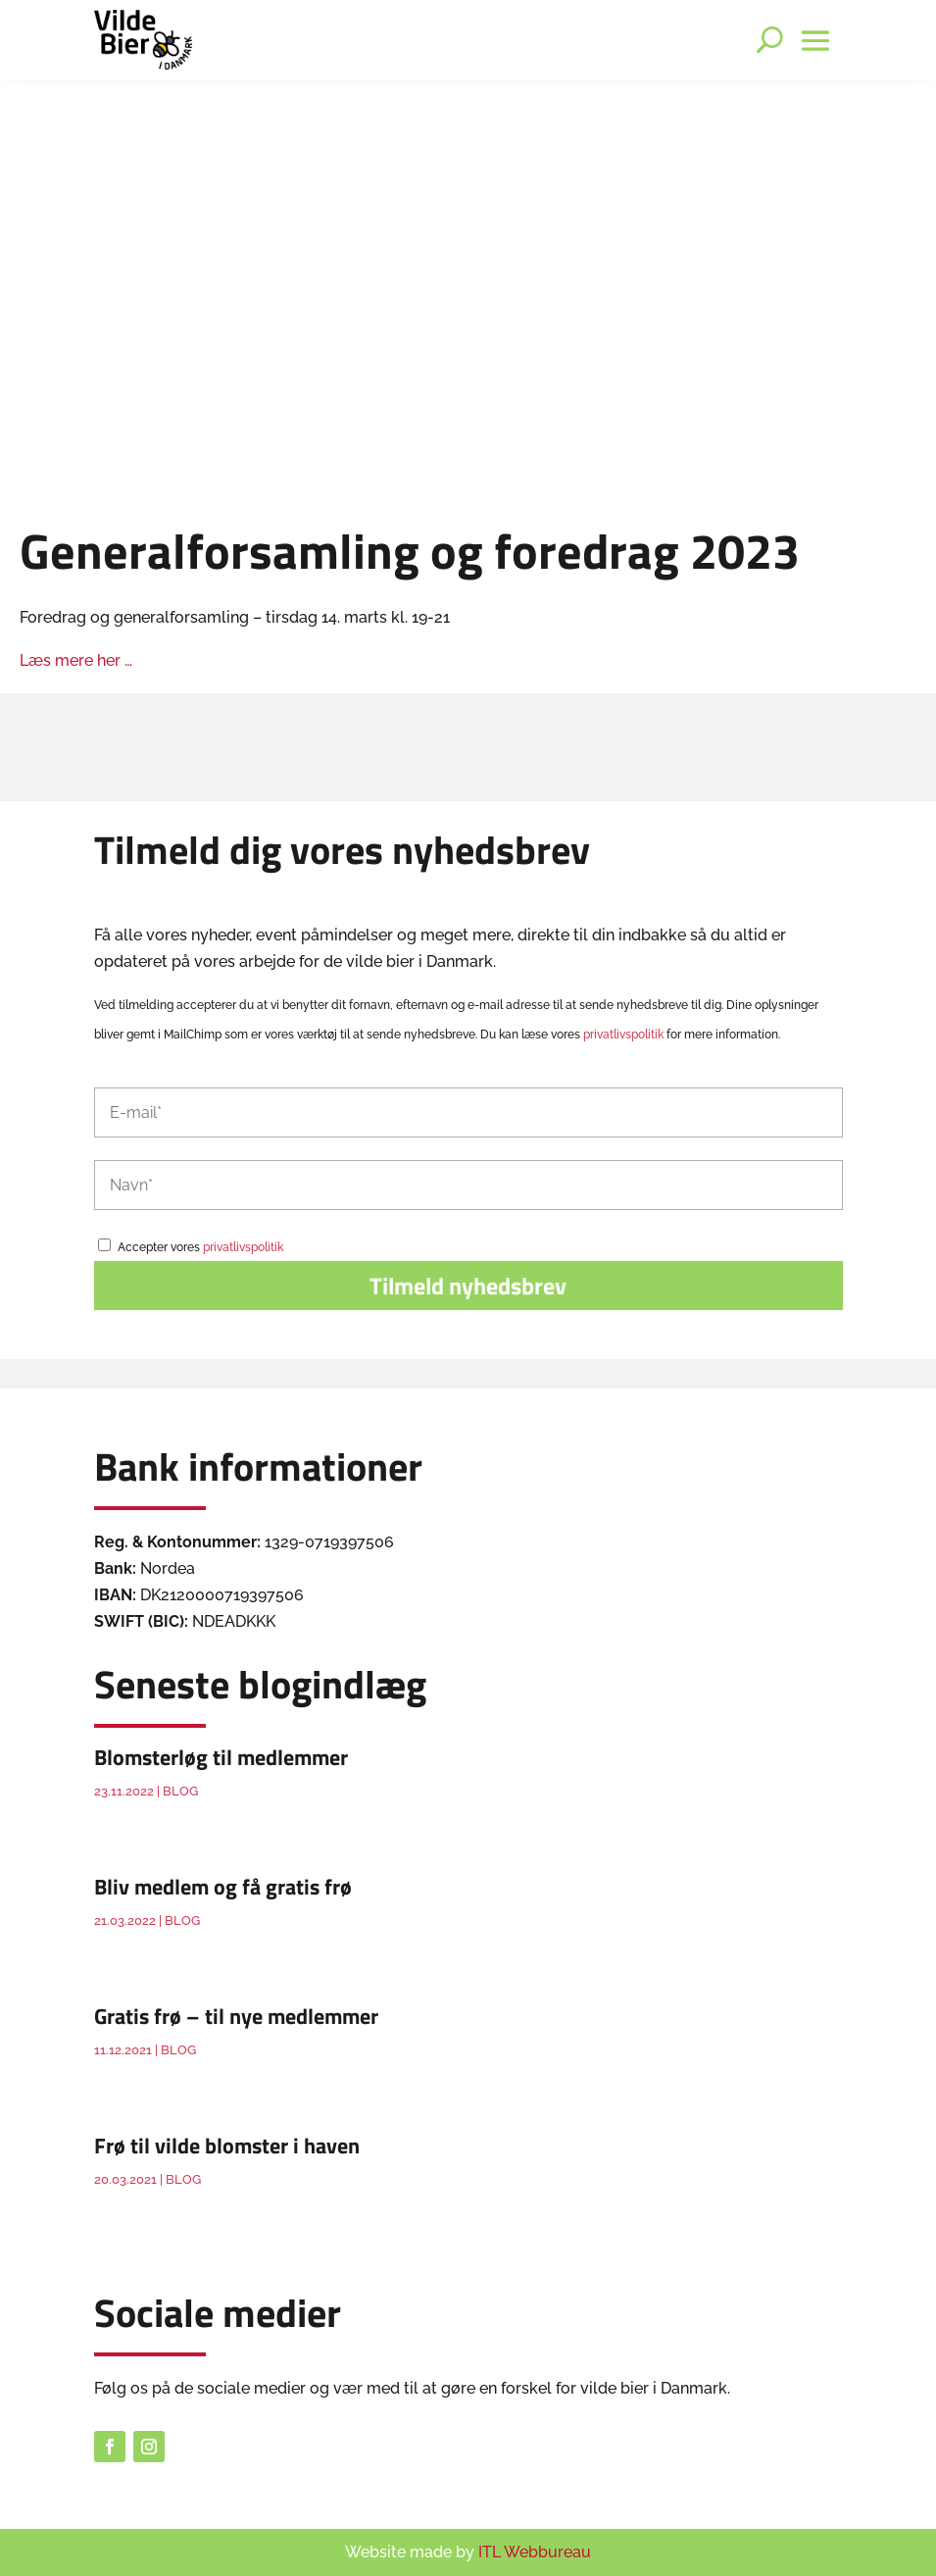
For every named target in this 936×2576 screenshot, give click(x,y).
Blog (180, 1791)
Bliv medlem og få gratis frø (223, 1886)
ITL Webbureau (534, 2552)
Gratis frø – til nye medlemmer (236, 2016)
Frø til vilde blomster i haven (227, 2145)
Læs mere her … (76, 660)
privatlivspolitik (623, 1034)
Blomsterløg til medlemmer (221, 1757)
